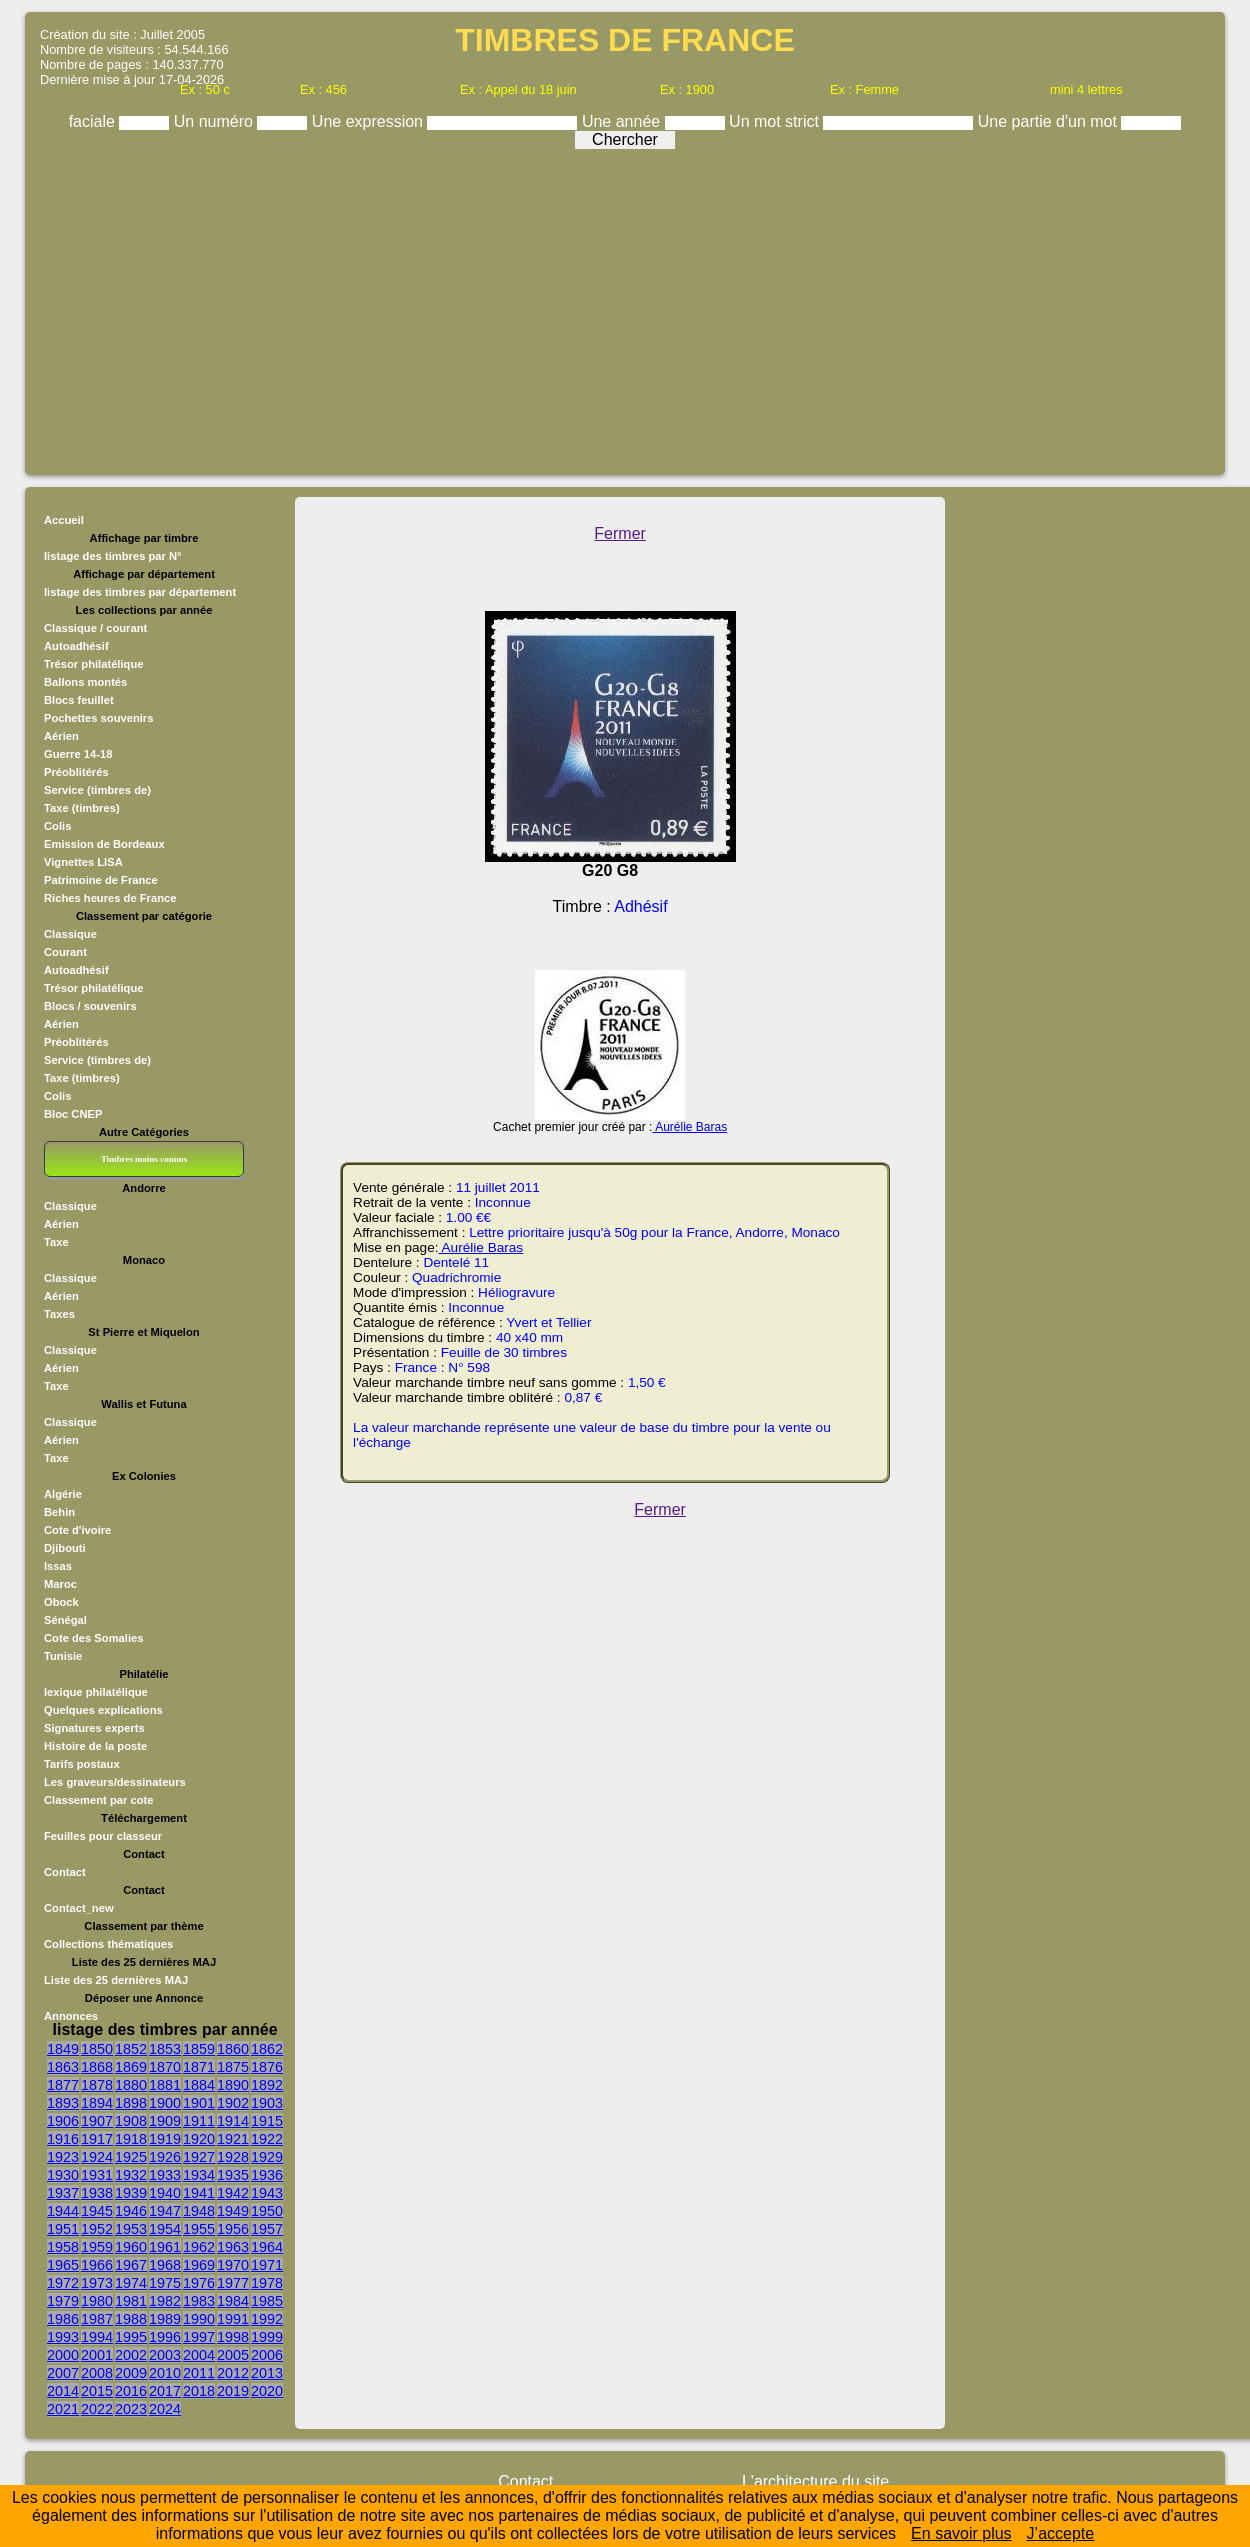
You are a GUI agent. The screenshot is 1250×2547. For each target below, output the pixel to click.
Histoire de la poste (95, 1746)
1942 (233, 2193)
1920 (199, 2139)
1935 (233, 2175)
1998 (233, 2337)
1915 (267, 2121)
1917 (97, 2139)
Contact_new (79, 1908)
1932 (131, 2175)
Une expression (370, 121)
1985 (267, 2301)
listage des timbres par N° (113, 556)
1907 (97, 2121)
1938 (97, 2193)
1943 (267, 2193)
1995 (131, 2337)
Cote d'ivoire (77, 1530)
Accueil (64, 520)
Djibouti (65, 1548)
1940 (165, 2193)
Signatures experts (94, 1728)
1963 (233, 2247)
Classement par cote (98, 1800)
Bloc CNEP (73, 1114)
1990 (199, 2319)
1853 (165, 2049)
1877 (63, 2085)
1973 (97, 2283)
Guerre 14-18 (78, 754)
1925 (131, 2157)
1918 (131, 2139)
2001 (97, 2355)
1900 (165, 2103)
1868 (97, 2067)
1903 (267, 2103)
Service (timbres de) (97, 790)
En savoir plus (961, 2533)
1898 (131, 2103)
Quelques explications (103, 1710)
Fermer (620, 533)
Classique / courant (95, 628)
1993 (63, 2337)
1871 (199, 2067)
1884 (199, 2085)
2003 (165, 2355)
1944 (63, 2211)
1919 (165, 2139)
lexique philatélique (96, 1692)
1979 (63, 2301)
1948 (199, 2211)
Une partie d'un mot (1050, 121)
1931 (97, 2175)
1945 (97, 2211)
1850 (97, 2049)
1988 (131, 2319)
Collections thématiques (108, 1944)
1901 (199, 2103)
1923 (63, 2157)
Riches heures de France (110, 898)
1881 (165, 2085)
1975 (165, 2283)
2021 (63, 2409)
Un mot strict (776, 121)
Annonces (71, 2016)
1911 (199, 2121)
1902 (233, 2103)
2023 (131, 2409)
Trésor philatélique (93, 664)
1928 (233, 2157)
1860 (233, 2049)
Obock (61, 1602)
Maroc (60, 1584)
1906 (63, 2121)
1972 (63, 2283)
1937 (63, 2193)
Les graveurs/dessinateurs (115, 1782)
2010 (165, 2373)
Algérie (63, 1494)
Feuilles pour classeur (103, 1836)
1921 (233, 2139)
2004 (199, 2355)
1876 (267, 2067)
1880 (131, 2085)
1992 (267, 2319)
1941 (199, 2193)
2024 (165, 2409)
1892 (267, 2085)
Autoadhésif (76, 646)
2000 (63, 2355)
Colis (57, 826)
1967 (131, 2265)
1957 (267, 2229)
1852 (131, 2049)
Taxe (56, 1242)
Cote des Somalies (93, 1638)
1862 (267, 2049)
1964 (267, 2247)
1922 (267, 2139)
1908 (131, 2121)
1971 (267, 2265)
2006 (267, 2355)
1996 (165, 2337)
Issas (58, 1566)
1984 (233, 2301)
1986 (63, 2319)
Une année (623, 121)
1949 (233, 2211)
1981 (131, 2301)
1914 (233, 2121)
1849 (63, 2049)
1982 (165, 2301)
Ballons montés (85, 682)
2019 (233, 2391)
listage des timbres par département (140, 592)
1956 (233, 2229)
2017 (165, 2391)
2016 (131, 2391)
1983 (199, 2301)
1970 (233, 2265)
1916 (63, 2139)
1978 (267, 2283)
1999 (267, 2337)
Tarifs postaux (82, 1764)
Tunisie (63, 1656)
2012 (233, 2373)
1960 (131, 2247)
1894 (97, 2103)
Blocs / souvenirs (90, 1006)
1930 (63, 2175)
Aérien (61, 736)
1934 (199, 2175)
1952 (97, 2229)
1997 (199, 2337)
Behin (59, 1512)
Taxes (59, 1314)
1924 (97, 2157)
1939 (131, 2193)
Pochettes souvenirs (98, 718)
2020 (267, 2391)
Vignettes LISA (83, 862)
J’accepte (1061, 2533)
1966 (97, 2265)
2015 (97, 2391)
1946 (131, 2211)
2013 (267, 2373)
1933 (165, 2175)
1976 (199, 2283)
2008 (97, 2373)
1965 (63, 2265)
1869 (131, 2067)
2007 (63, 2373)
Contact (65, 1872)
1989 (165, 2319)
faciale (94, 121)
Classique (70, 934)
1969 (199, 2265)
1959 (97, 2247)
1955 (199, 2229)
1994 (97, 2337)
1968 (165, 2265)
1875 (233, 2067)
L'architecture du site (815, 2481)
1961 (165, 2247)
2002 (131, 2355)
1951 (63, 2229)
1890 (233, 2085)
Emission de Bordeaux (104, 844)
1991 (233, 2319)
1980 (97, 2301)
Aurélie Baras (689, 1127)
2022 (97, 2409)
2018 (199, 2391)
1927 (199, 2157)
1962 (199, 2247)
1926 (165, 2157)
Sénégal (65, 1620)
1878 (97, 2085)
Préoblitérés (76, 772)
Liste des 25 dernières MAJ (116, 1980)
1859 (199, 2049)
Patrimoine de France (101, 880)
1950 (267, 2211)
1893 (63, 2103)
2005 (233, 2355)
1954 (165, 2229)
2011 (199, 2373)
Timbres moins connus (144, 1159)
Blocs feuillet (79, 700)
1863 (63, 2067)
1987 (97, 2319)
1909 (165, 2121)
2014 (63, 2391)
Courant (65, 952)
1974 (131, 2283)
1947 (165, 2211)
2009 (131, 2373)
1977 (233, 2283)
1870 (165, 2067)
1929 (267, 2157)
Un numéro (216, 121)
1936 (267, 2175)
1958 (63, 2247)
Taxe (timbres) (82, 808)
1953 (131, 2229)
